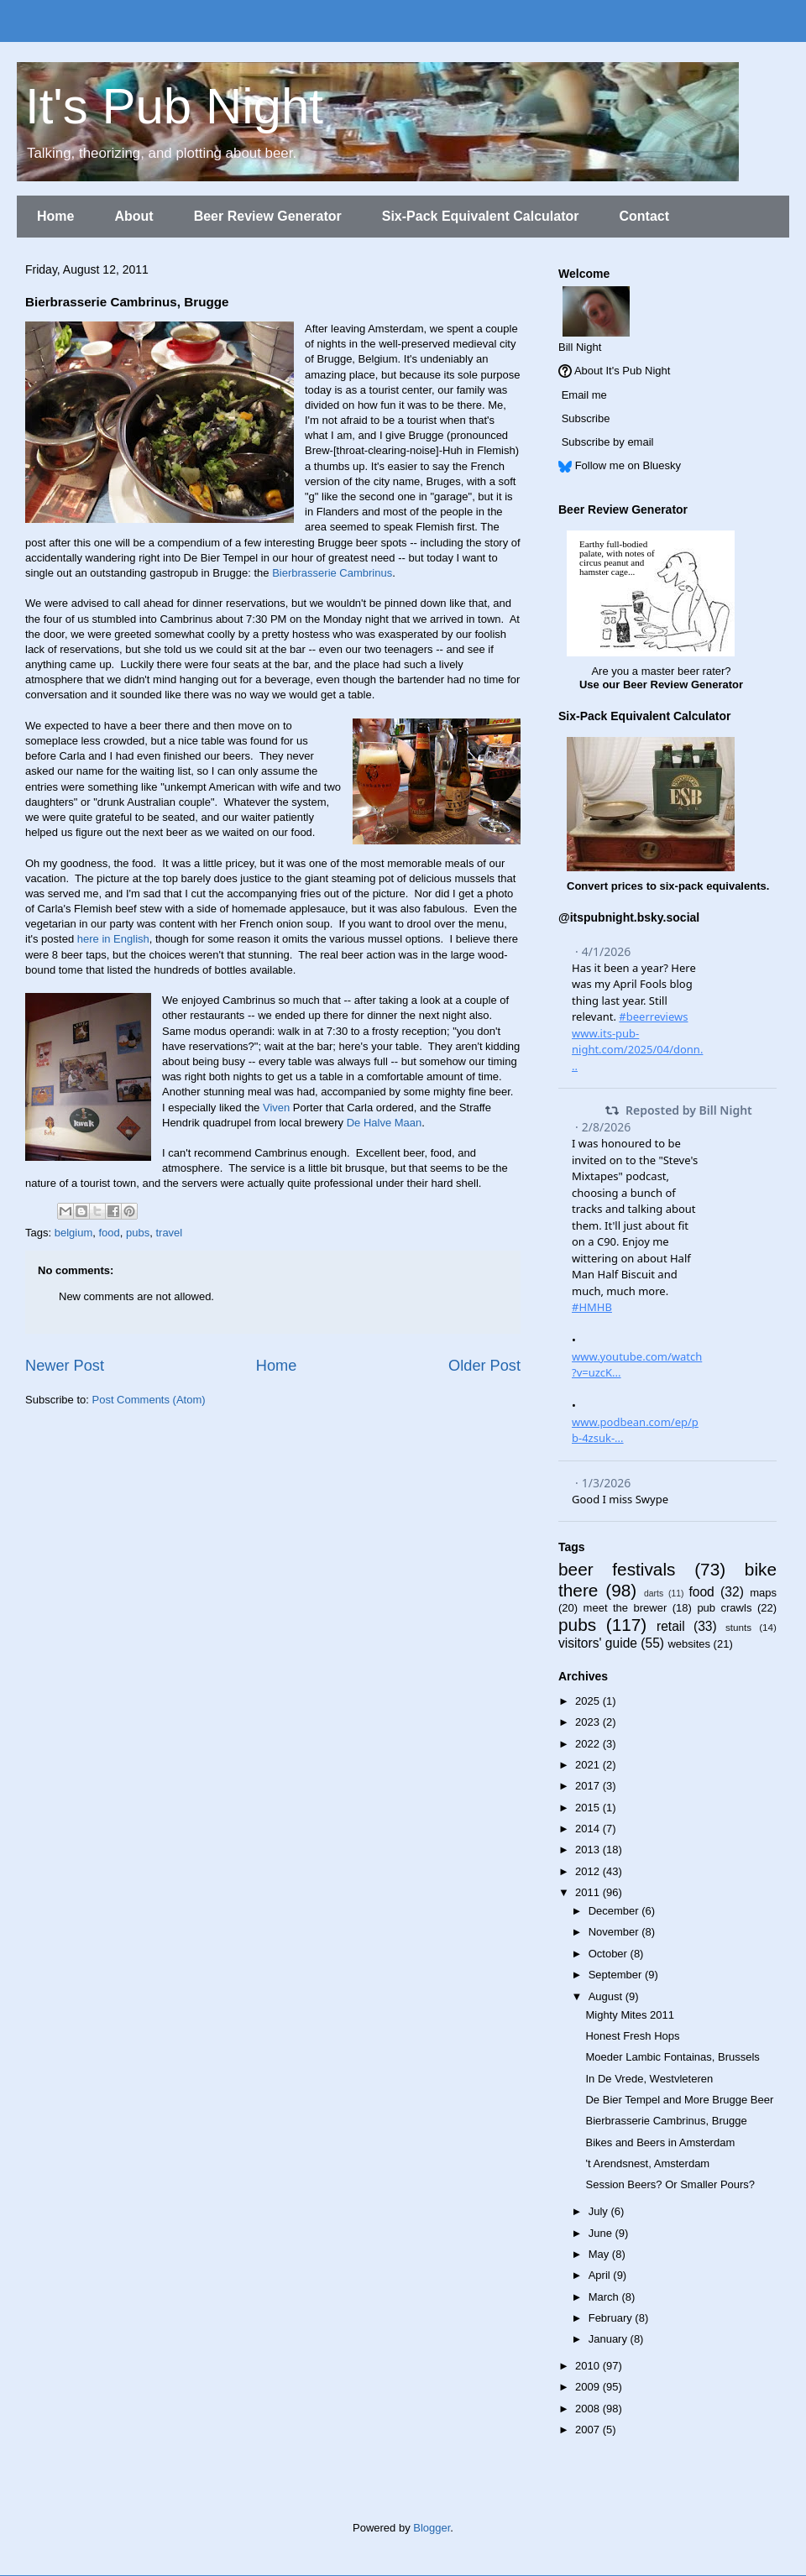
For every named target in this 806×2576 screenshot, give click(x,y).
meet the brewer (625, 1608)
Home (55, 216)
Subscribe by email (608, 442)
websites (688, 1644)
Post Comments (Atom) (149, 1399)
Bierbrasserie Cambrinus (332, 573)
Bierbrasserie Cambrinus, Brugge (665, 2120)
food (108, 1232)
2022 (589, 1743)
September (617, 1974)
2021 (589, 1764)
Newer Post (64, 1365)
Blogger (431, 2527)
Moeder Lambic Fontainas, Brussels (672, 2057)
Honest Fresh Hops (632, 2036)
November (615, 1931)
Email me (584, 395)
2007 (589, 2429)
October (610, 1953)
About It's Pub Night (622, 370)
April (601, 2275)
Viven (276, 1107)
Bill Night (579, 347)
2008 (589, 2408)
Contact (644, 216)
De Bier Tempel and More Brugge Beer (679, 2099)
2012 (589, 1871)
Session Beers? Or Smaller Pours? (670, 2184)
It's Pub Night (174, 106)
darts (653, 1593)
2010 (589, 2365)
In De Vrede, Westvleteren (649, 2078)
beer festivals (616, 1569)
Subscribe (586, 418)
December (615, 1911)
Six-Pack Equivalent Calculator (480, 216)
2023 (589, 1722)
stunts (738, 1627)
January (610, 2339)
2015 (589, 1807)
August (607, 1996)
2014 (589, 1828)
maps (763, 1592)
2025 (589, 1701)
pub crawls (724, 1608)
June (602, 2233)
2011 (589, 1892)
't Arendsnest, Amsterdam (647, 2163)
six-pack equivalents (713, 886)
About (133, 216)
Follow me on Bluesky (628, 465)
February (612, 2318)
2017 (589, 1785)
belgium (74, 1232)
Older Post (484, 1365)
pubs (137, 1232)
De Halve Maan (384, 1122)
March (605, 2297)
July (600, 2211)
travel (168, 1232)
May (600, 2254)
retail (671, 1626)
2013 (589, 1849)
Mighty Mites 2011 (629, 2015)
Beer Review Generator (268, 216)
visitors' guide (597, 1643)
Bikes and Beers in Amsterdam (660, 2142)
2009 (589, 2386)
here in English (113, 939)
